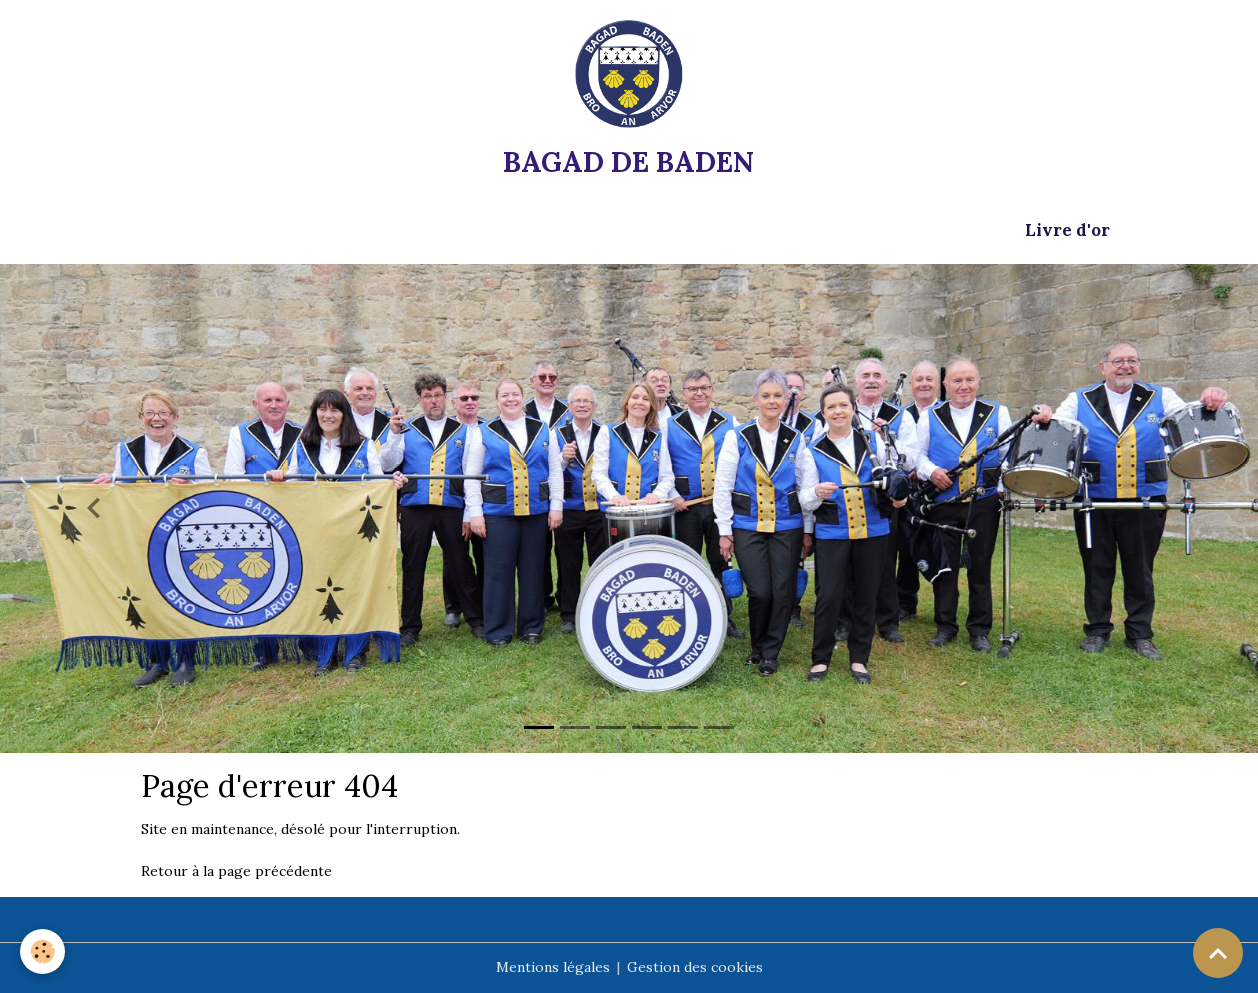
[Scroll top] (1218, 953)
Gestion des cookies (695, 967)
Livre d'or (1067, 230)
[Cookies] (42, 951)
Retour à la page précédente (236, 871)
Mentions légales (553, 967)
